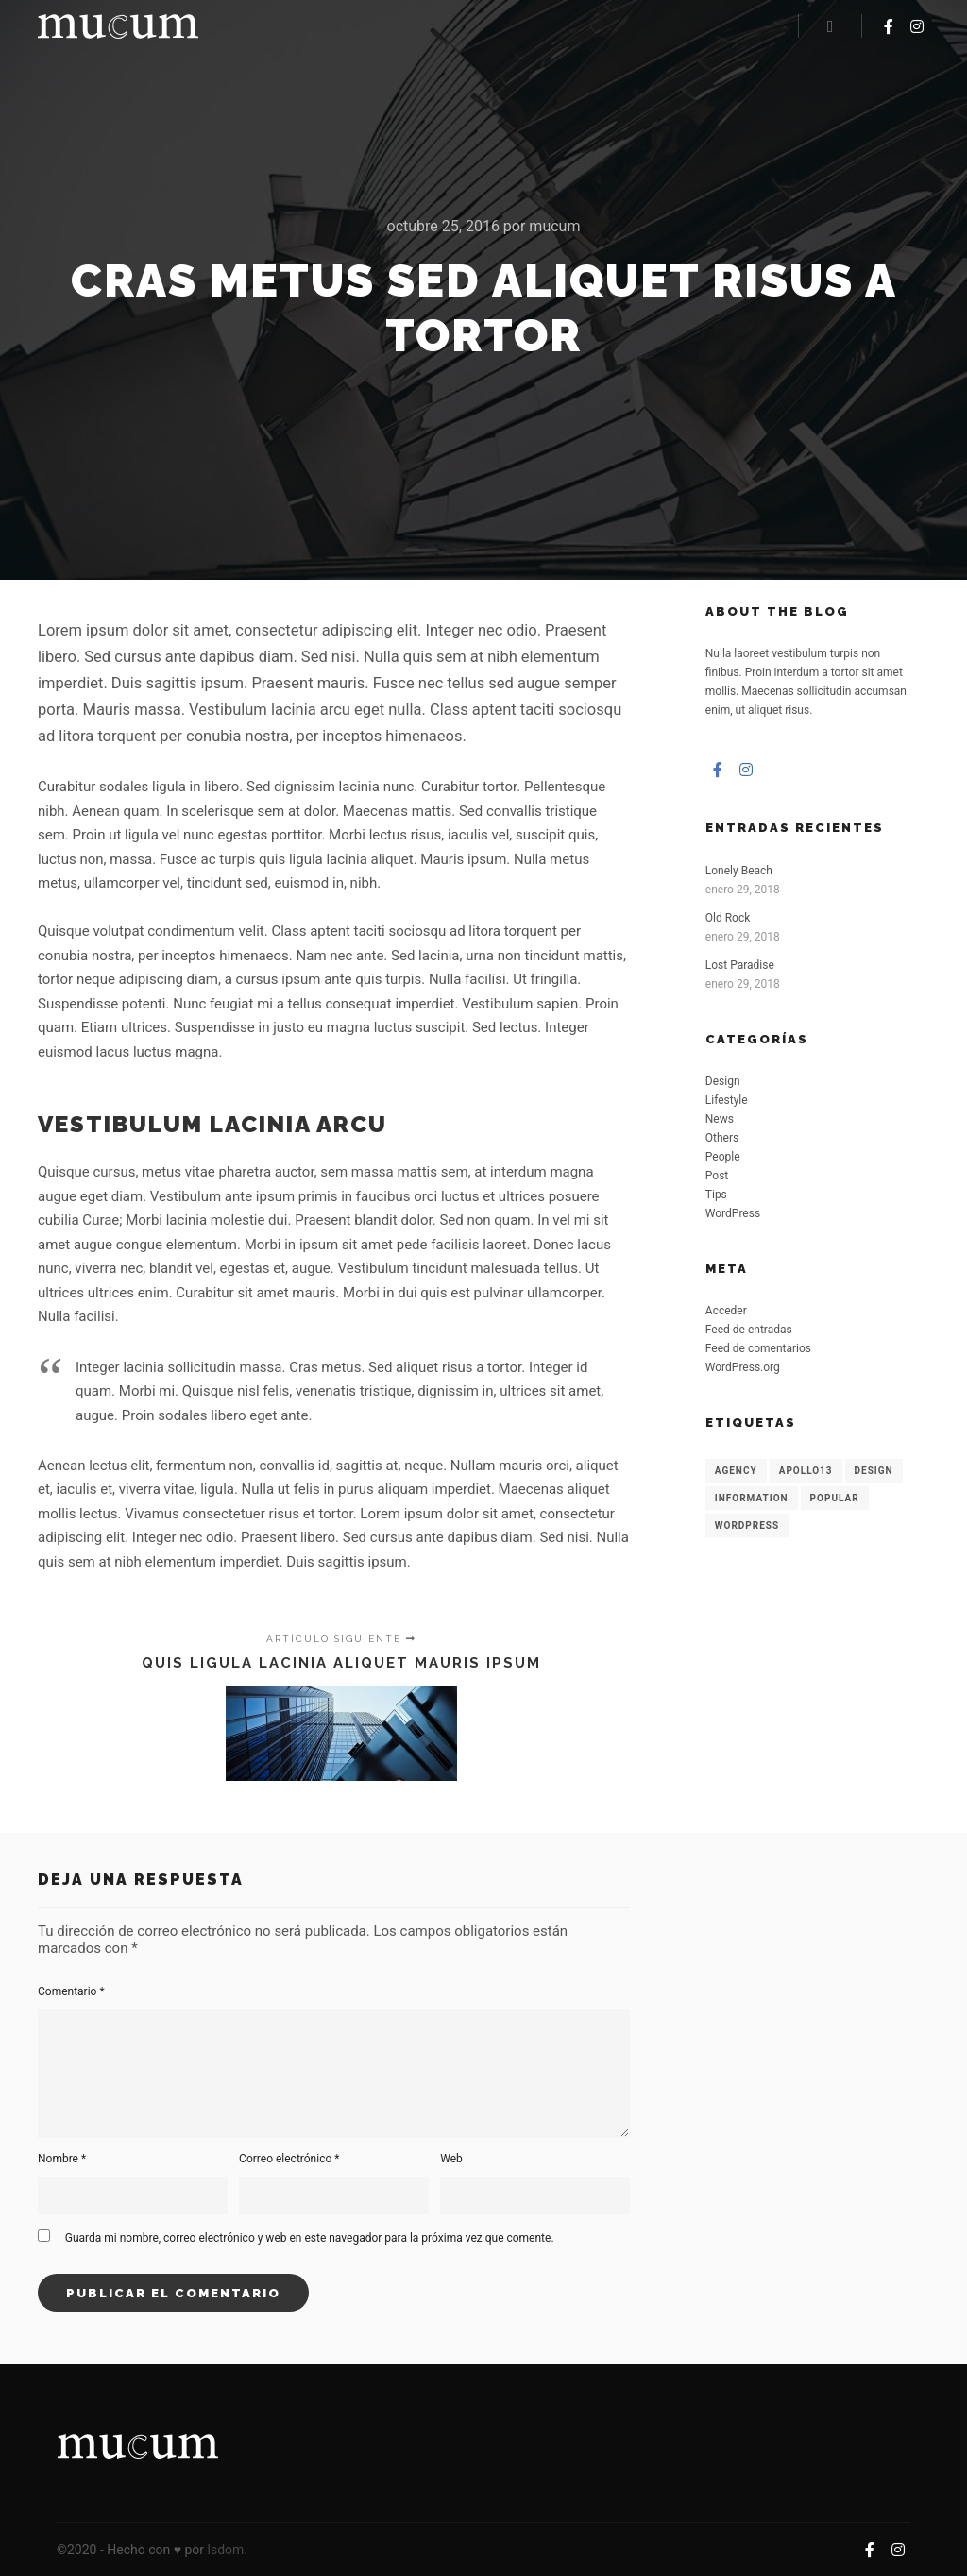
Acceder (726, 1310)
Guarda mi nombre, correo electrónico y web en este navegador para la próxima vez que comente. (309, 2238)
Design (722, 1081)
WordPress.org (742, 1367)
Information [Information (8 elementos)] (752, 1498)
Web (451, 2158)
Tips (716, 1194)
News (719, 1119)
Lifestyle (726, 1100)
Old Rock (728, 917)
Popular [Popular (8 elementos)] (834, 1498)
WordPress (732, 1213)
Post (716, 1175)
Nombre (62, 2158)
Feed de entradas (748, 1329)
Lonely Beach (738, 870)
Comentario (71, 1991)
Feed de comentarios (758, 1348)
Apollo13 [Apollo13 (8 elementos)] (806, 1471)
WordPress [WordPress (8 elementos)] (747, 1525)
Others (721, 1137)
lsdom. (227, 2549)
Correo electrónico (289, 2158)
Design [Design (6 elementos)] (874, 1471)
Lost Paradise (739, 965)
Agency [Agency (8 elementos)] (736, 1471)
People (722, 1156)
